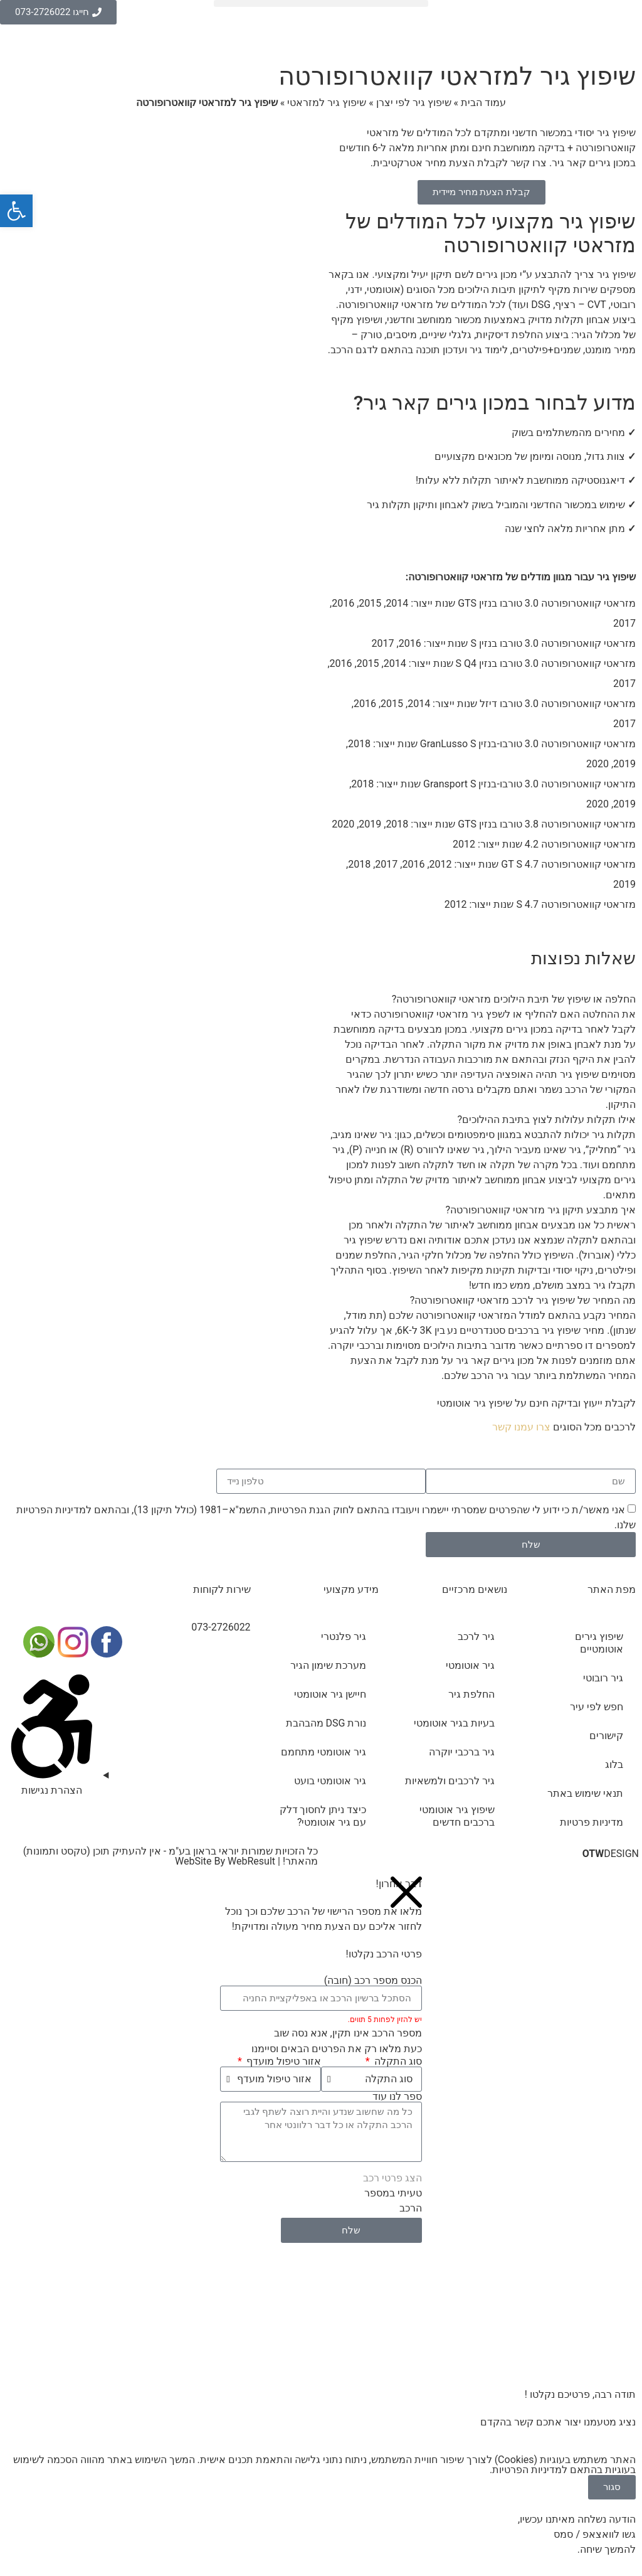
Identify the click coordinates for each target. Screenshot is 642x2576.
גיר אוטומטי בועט (330, 1781)
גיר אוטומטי (470, 1665)
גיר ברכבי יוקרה (462, 1752)
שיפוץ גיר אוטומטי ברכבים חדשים (457, 1816)
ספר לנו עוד (397, 2097)
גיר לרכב (476, 1636)
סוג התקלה (397, 2062)
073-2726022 (220, 1627)
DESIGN (610, 1854)
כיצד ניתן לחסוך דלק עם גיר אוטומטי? (323, 1816)
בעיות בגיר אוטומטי (454, 1723)
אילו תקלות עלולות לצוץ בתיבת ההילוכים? (547, 1120)
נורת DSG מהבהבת (326, 1723)
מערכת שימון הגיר (328, 1665)
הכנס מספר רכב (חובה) (373, 1981)
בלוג (614, 1764)
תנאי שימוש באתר (585, 1793)
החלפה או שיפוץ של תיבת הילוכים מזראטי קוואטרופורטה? (514, 999)
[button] (321, 3)
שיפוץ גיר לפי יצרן (413, 103)
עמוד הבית (483, 103)
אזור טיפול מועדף (282, 2062)
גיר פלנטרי (343, 1636)
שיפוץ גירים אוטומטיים (599, 1643)
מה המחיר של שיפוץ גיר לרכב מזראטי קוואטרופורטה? (523, 1300)
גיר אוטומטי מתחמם (323, 1752)
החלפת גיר (471, 1694)
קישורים (606, 1736)
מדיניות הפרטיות (51, 1510)
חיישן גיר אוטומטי (330, 1694)
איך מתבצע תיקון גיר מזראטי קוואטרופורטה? (541, 1210)
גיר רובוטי (603, 1678)
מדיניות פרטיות (591, 1822)
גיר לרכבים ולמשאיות (450, 1781)
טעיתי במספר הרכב (393, 2200)
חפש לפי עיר (596, 1707)
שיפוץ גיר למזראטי (326, 103)
